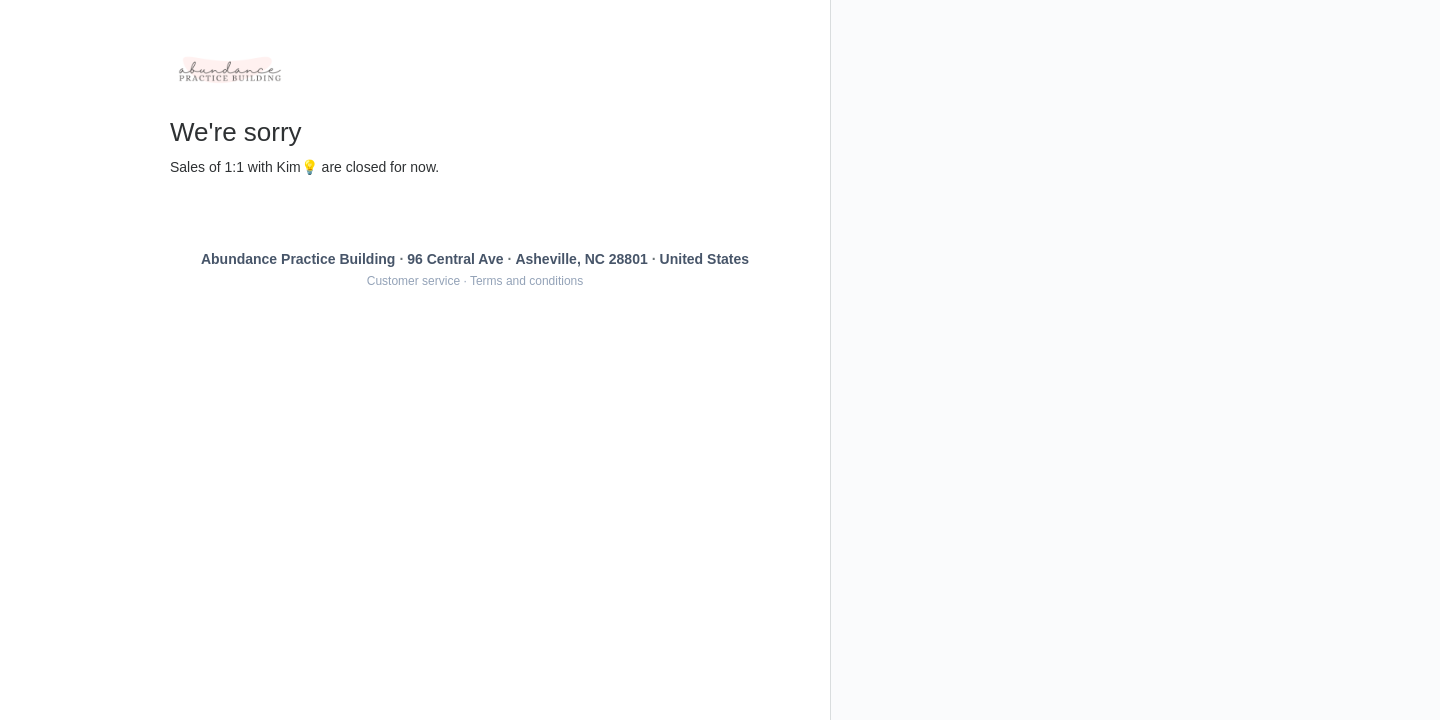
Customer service (413, 281)
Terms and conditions (526, 281)
